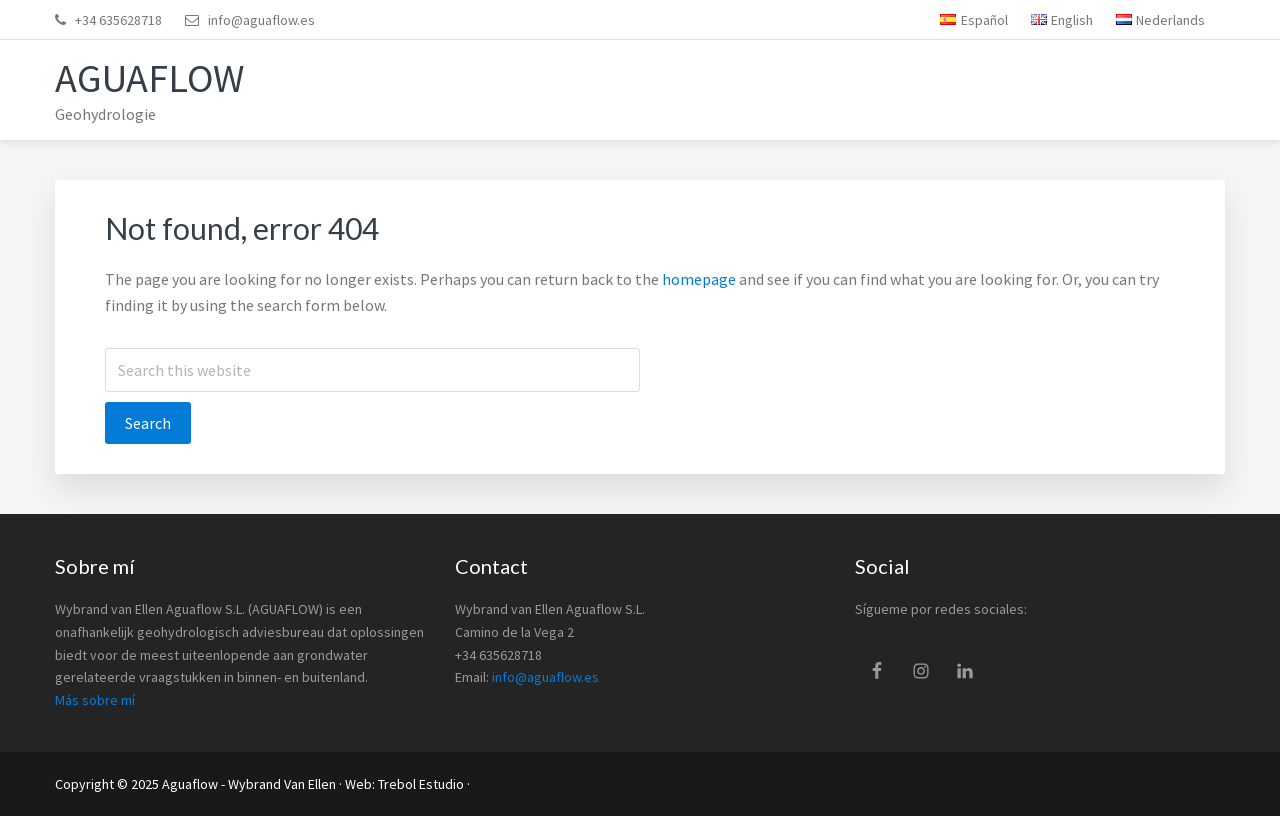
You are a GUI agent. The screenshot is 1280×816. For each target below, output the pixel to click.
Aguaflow (149, 78)
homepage (699, 279)
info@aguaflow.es (261, 20)
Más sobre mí (95, 700)
